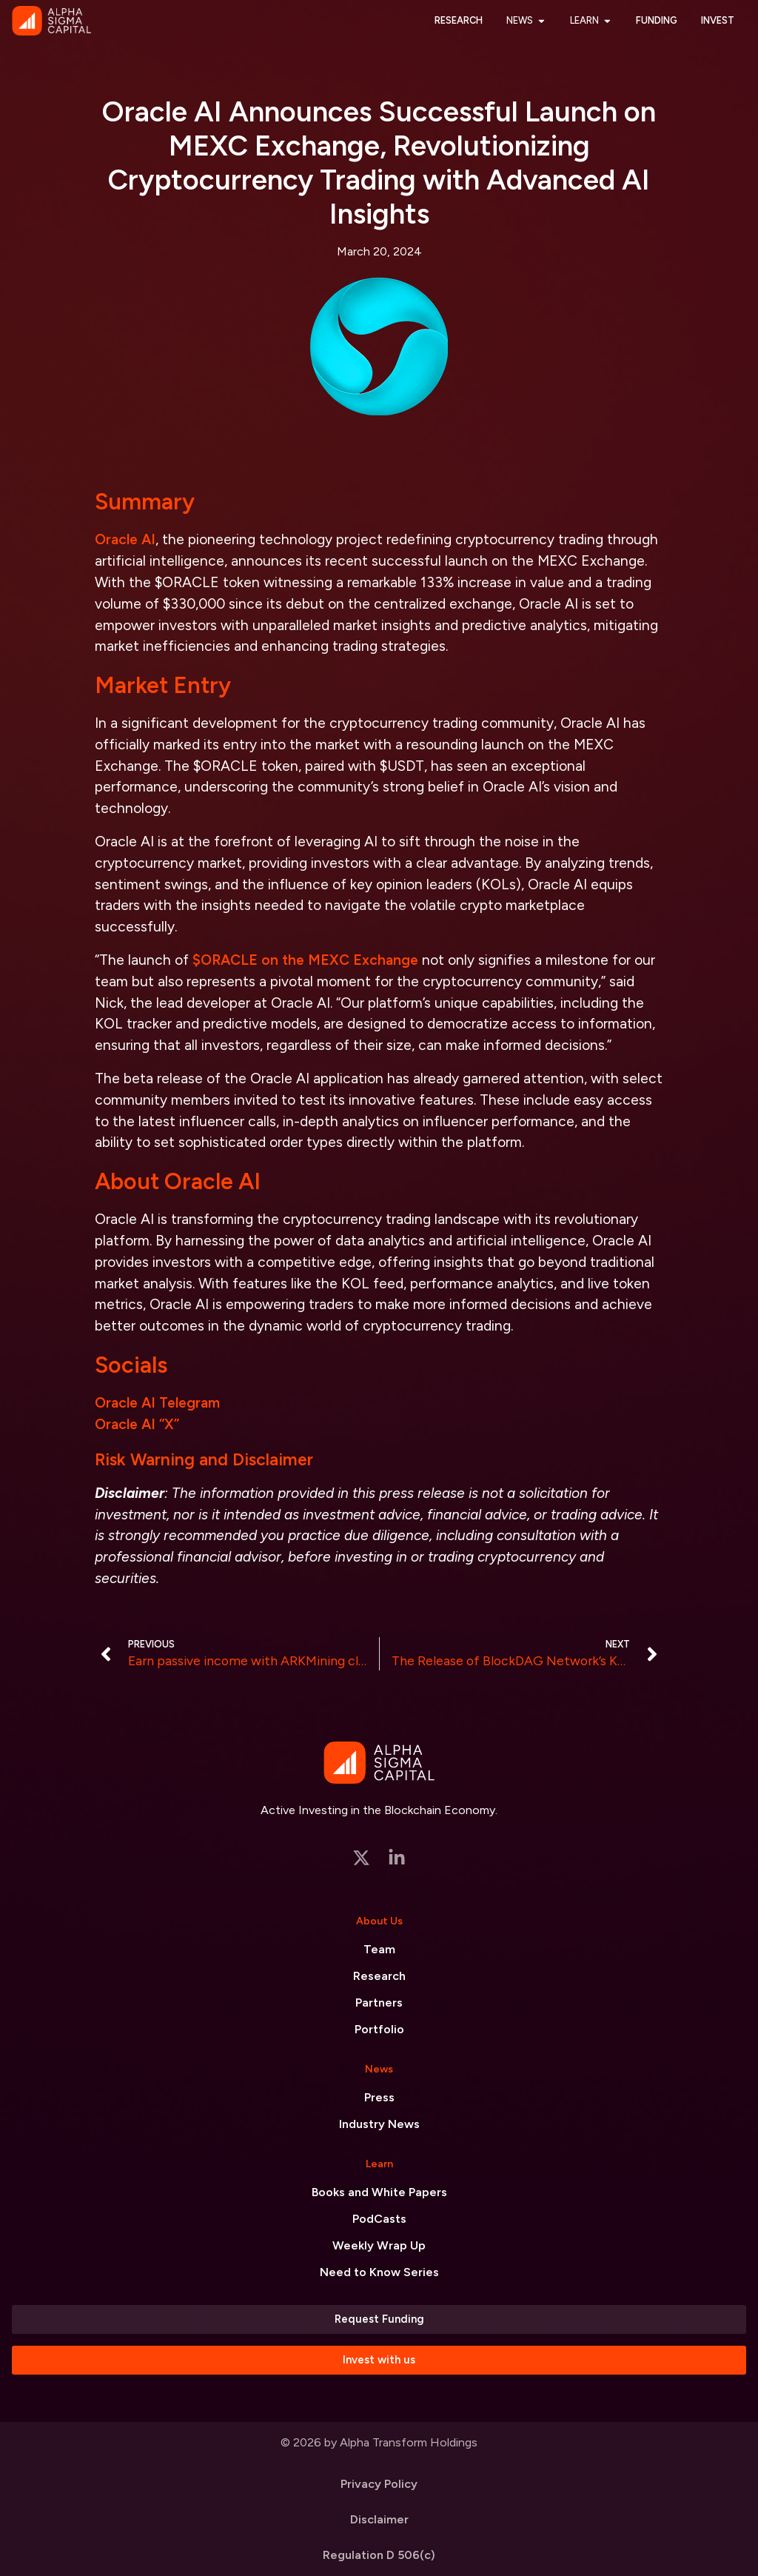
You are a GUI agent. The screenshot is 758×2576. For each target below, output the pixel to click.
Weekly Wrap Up (379, 2245)
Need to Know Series (379, 2272)
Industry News (379, 2124)
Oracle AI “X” (137, 1424)
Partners (379, 2002)
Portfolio (379, 2029)
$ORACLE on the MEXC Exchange (305, 959)
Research (379, 1976)
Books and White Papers (379, 2192)
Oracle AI (125, 539)
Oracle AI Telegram (157, 1402)
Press (379, 2097)
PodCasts (379, 2219)
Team (379, 1949)
